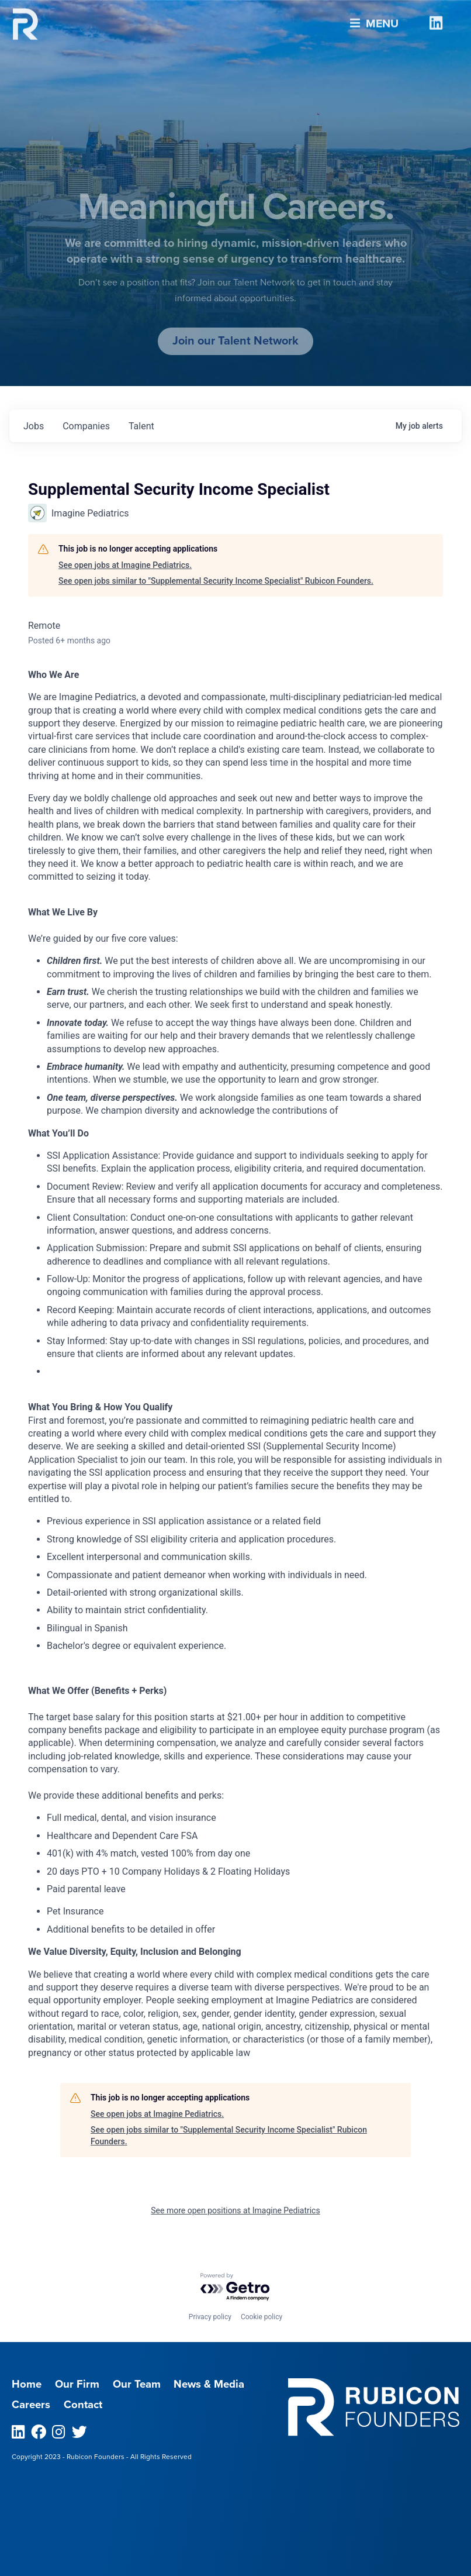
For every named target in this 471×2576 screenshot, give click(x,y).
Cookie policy (261, 2317)
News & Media (209, 2384)
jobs (33, 426)
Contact (83, 2404)
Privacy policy (210, 2317)
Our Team (137, 2384)
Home (26, 2384)
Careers (31, 2404)
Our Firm (77, 2384)
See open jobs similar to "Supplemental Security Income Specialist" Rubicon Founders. (215, 581)
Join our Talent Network (235, 341)
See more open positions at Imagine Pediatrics (235, 2210)
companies (86, 426)
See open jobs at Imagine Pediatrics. (125, 565)
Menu (374, 18)
